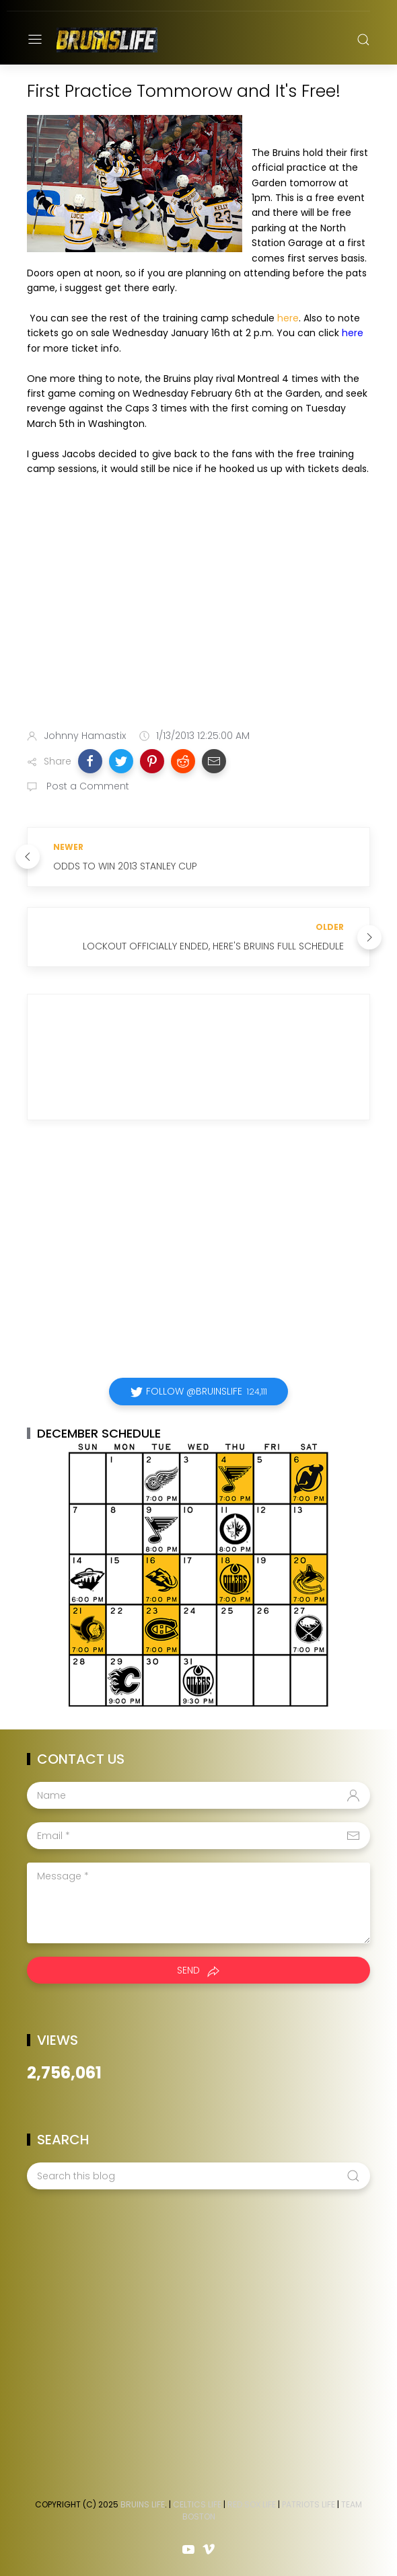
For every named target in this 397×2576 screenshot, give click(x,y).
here (288, 318)
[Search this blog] (198, 2175)
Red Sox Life (251, 2504)
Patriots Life (308, 2504)
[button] (90, 761)
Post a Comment (86, 786)
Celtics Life (197, 2504)
